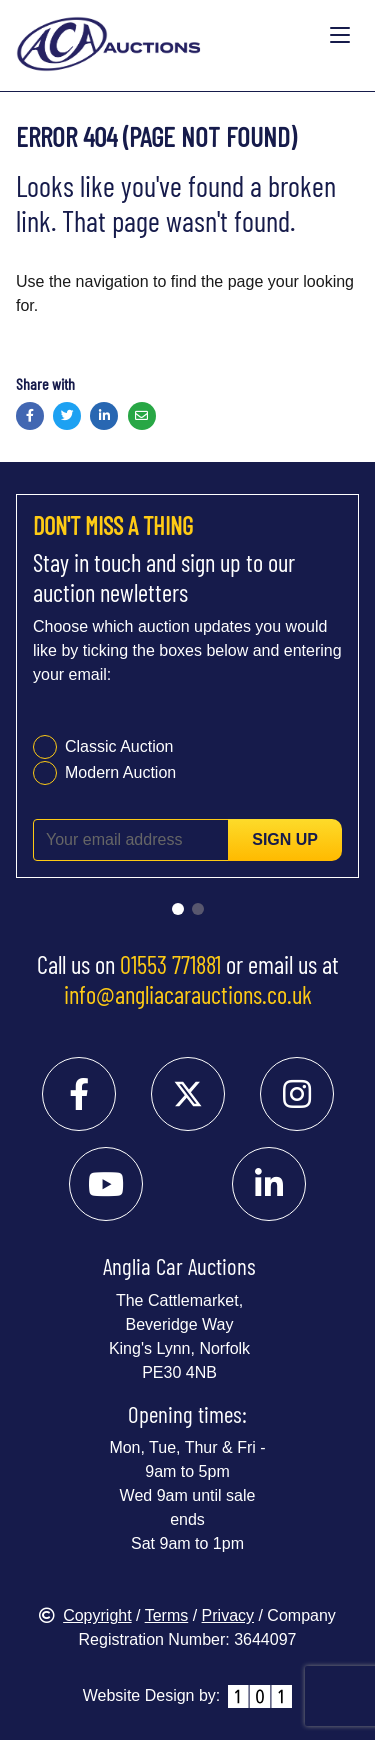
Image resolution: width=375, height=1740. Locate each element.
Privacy (228, 1615)
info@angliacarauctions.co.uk (188, 994)
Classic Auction (119, 746)
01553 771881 (170, 964)
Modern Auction (120, 772)
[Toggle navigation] (340, 36)
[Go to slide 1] (178, 909)
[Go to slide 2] (198, 909)
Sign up (285, 839)
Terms (167, 1615)
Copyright (85, 1615)
